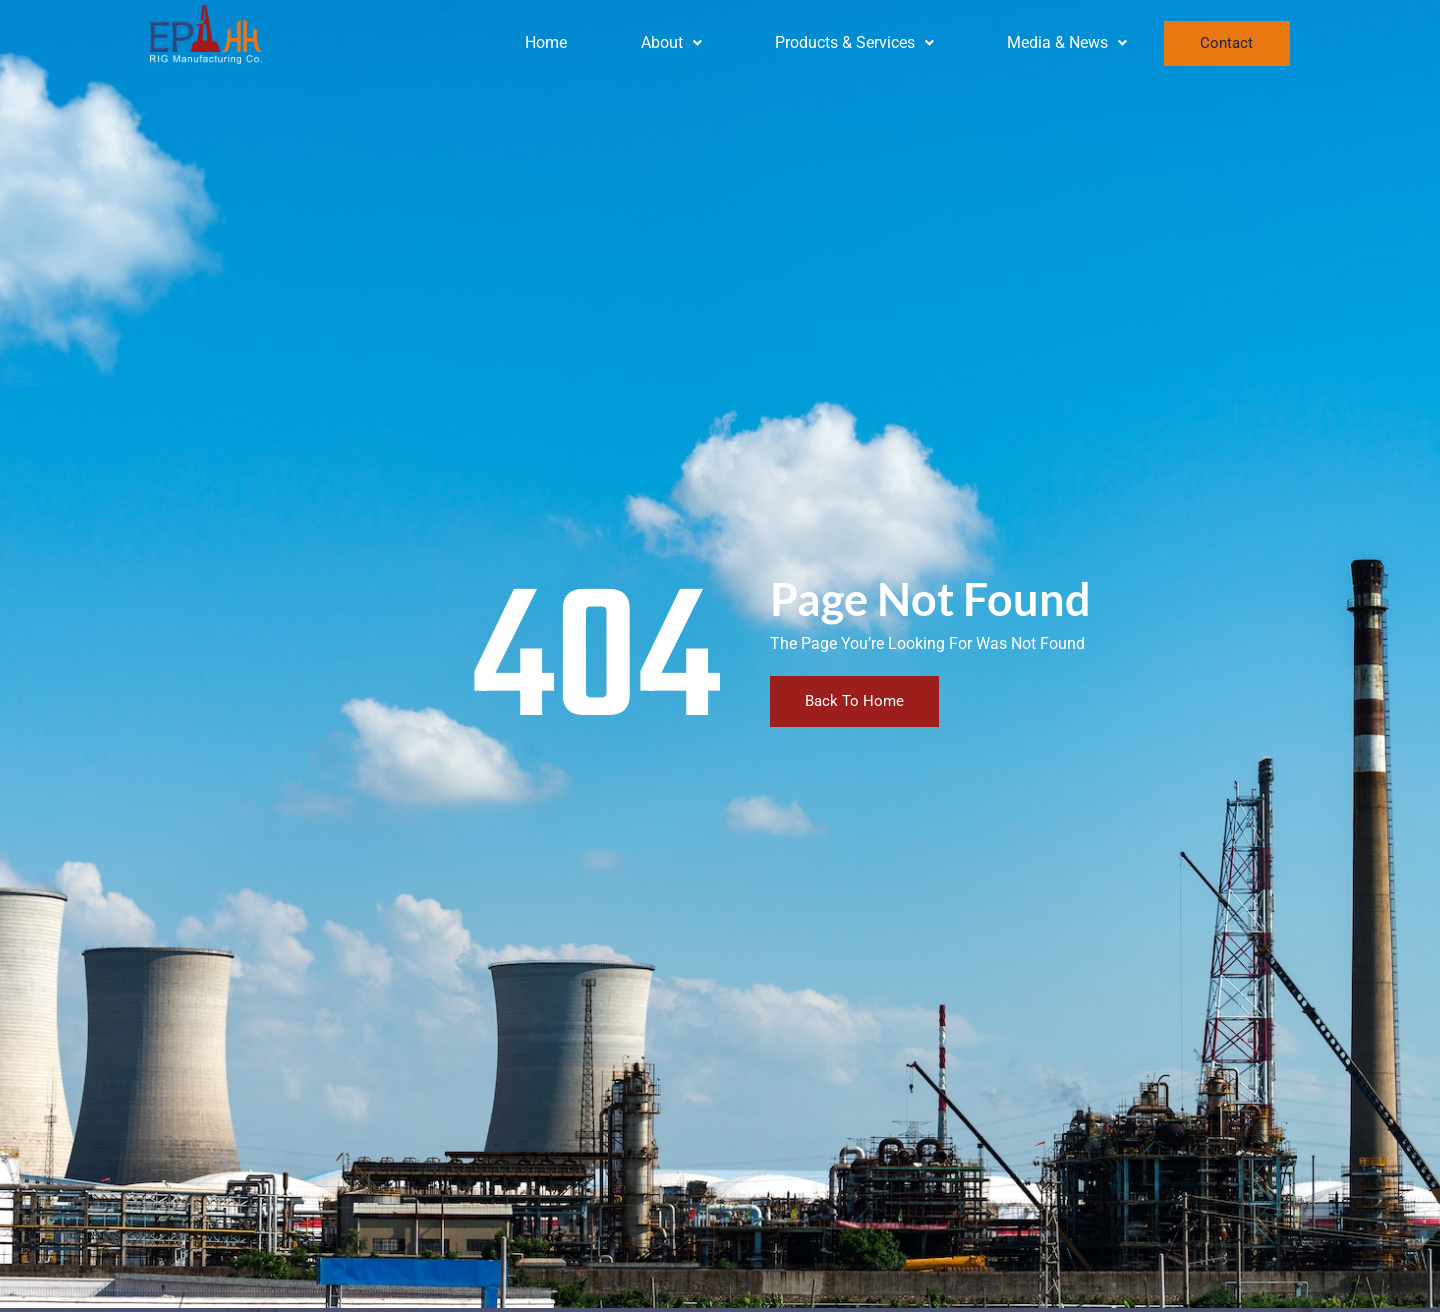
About (671, 42)
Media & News (1067, 42)
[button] (671, 43)
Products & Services (854, 42)
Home (546, 42)
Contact (1226, 43)
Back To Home (854, 701)
